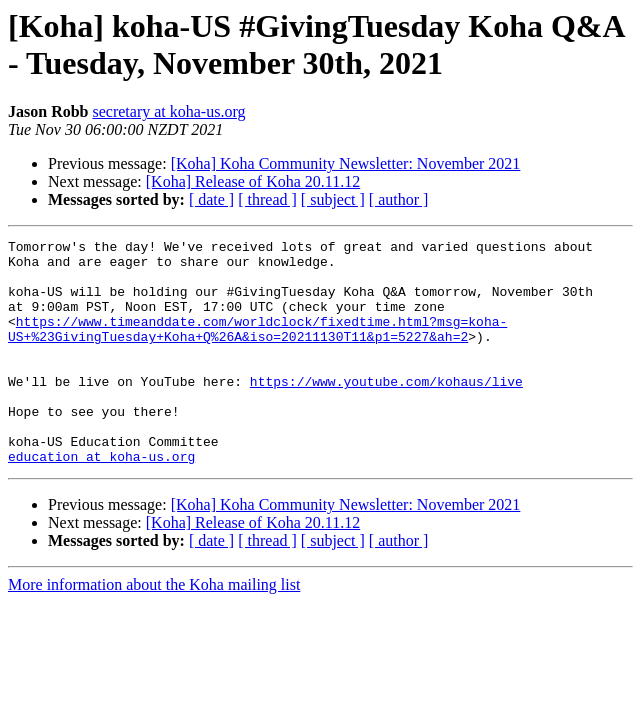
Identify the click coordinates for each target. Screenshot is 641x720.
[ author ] (399, 199)
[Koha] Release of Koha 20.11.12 (253, 181)
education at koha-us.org (101, 501)
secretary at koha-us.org (168, 111)
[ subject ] (333, 199)
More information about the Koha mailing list (154, 629)
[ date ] (211, 199)
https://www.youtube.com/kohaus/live (386, 411)
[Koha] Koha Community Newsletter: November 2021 (346, 163)
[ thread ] (267, 199)
